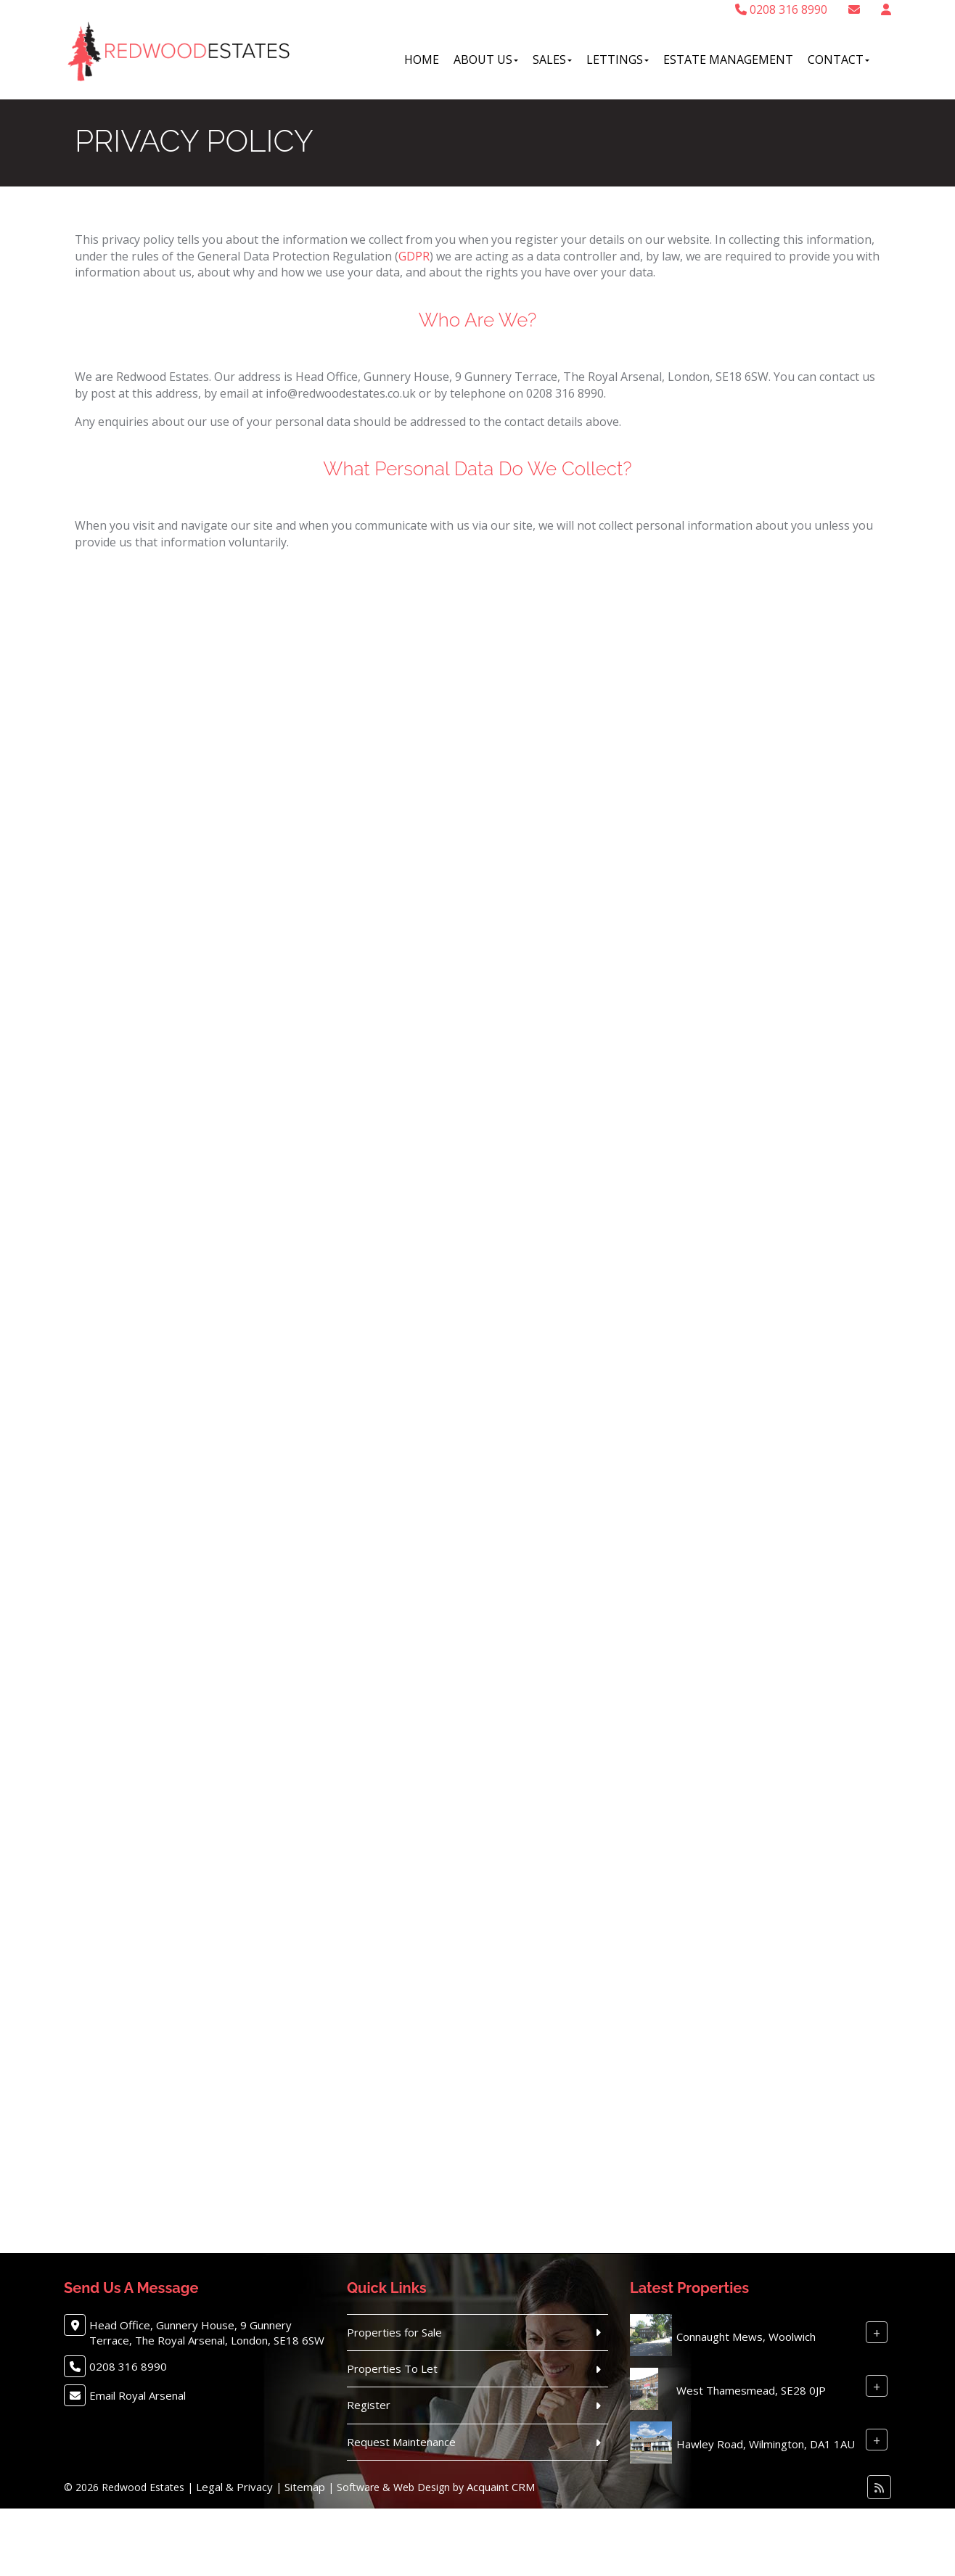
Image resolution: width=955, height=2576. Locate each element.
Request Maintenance (401, 2442)
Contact (838, 59)
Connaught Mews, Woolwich (746, 2336)
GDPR (414, 256)
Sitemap (304, 2486)
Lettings (617, 59)
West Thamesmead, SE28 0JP (751, 2390)
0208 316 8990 (781, 9)
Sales (552, 59)
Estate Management (728, 59)
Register (368, 2404)
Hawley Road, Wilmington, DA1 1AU (765, 2444)
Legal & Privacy (234, 2486)
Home (421, 59)
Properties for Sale (394, 2332)
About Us (486, 59)
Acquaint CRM (501, 2486)
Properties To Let (392, 2368)
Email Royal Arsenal (137, 2395)
